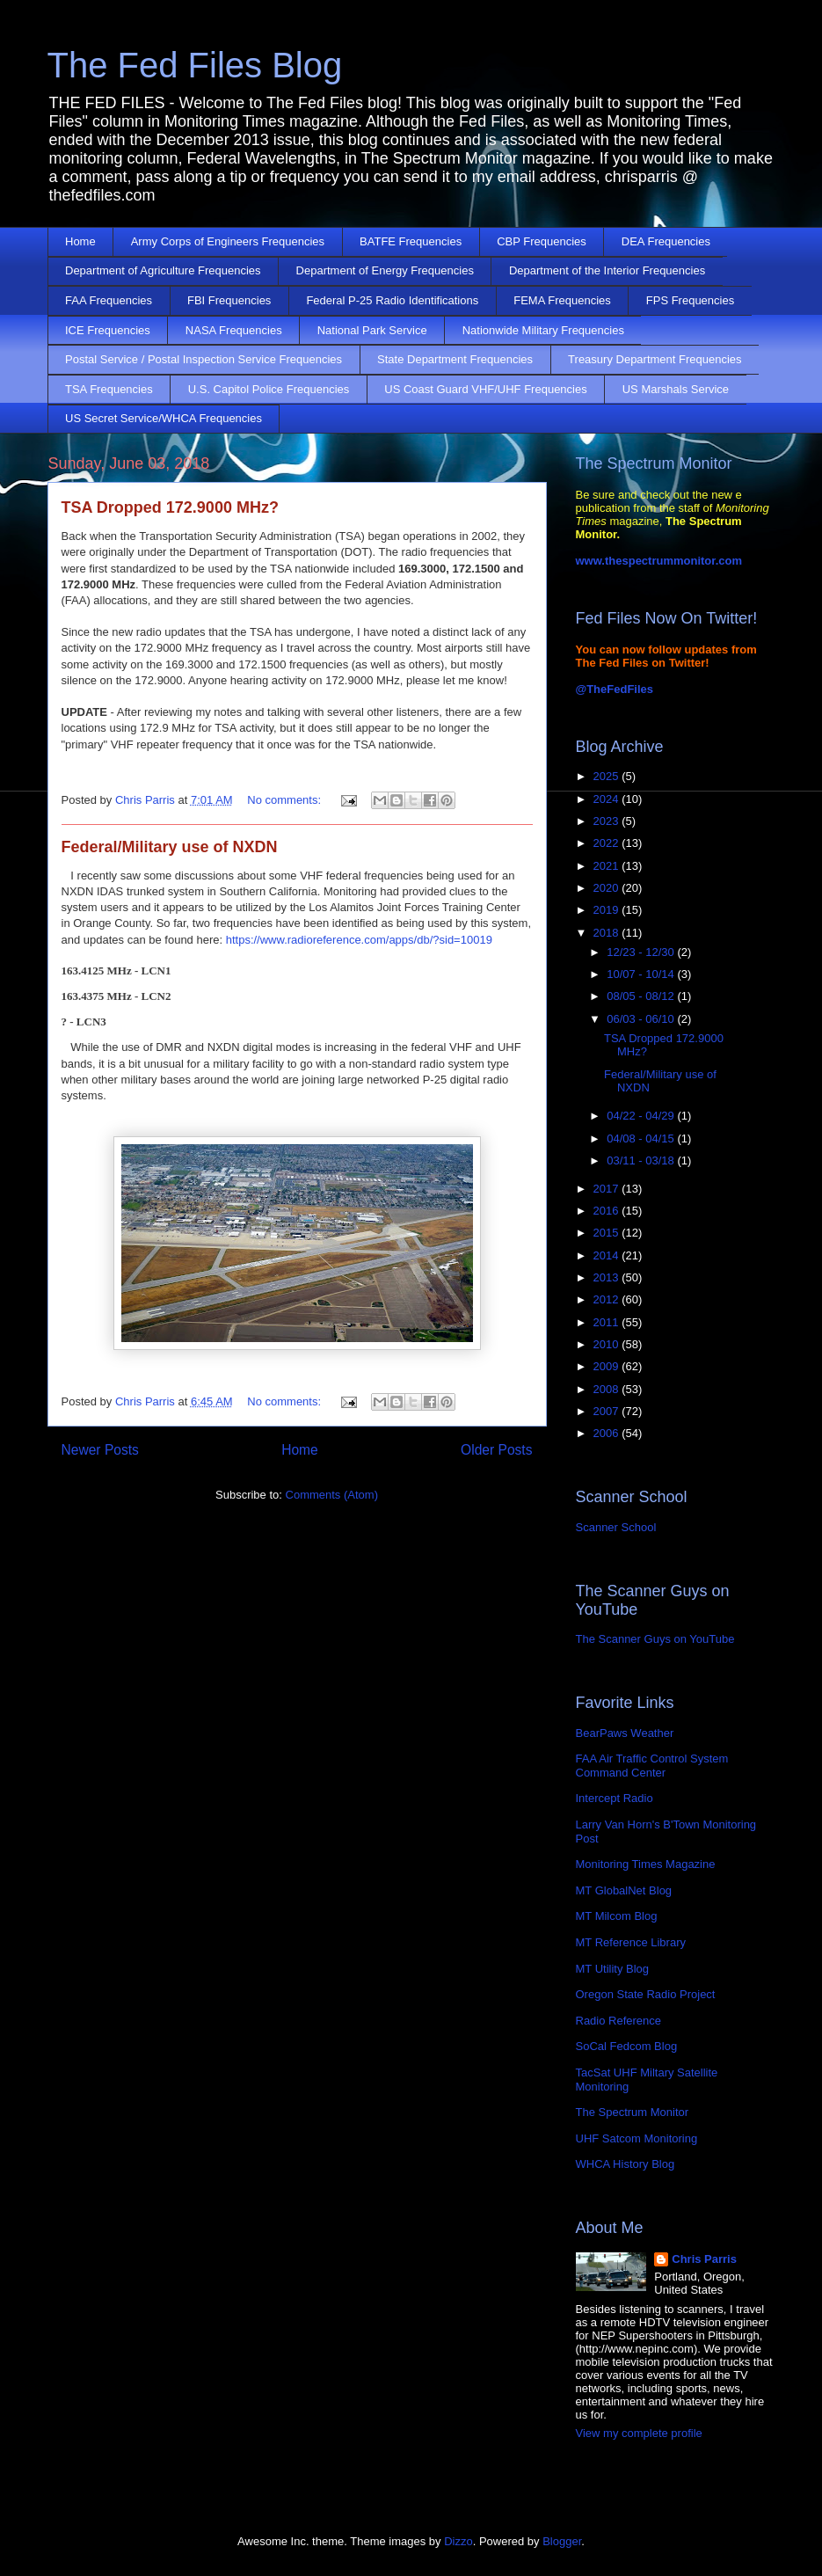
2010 (607, 1344)
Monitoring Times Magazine (646, 1864)
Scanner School (616, 1527)
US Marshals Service (675, 389)
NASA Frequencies (233, 330)
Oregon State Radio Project (646, 1994)
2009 (607, 1366)
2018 (607, 932)
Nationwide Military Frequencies (543, 330)
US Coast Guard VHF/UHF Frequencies (485, 389)
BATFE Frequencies (411, 241)
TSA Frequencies (109, 389)
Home (80, 241)
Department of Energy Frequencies (385, 270)
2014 (607, 1255)
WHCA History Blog (625, 2164)
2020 (607, 887)
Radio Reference (619, 2020)
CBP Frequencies (541, 241)
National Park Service (372, 330)
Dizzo (458, 2541)
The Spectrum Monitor (632, 2112)
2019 (607, 909)
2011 (607, 1322)
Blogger (561, 2541)
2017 (607, 1188)
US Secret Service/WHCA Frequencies (163, 418)
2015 (607, 1232)
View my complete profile (639, 2433)
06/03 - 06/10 (642, 1018)
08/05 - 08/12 (642, 996)
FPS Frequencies (690, 300)
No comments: (285, 799)
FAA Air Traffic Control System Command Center (652, 1765)
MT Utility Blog (613, 1968)
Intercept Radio (614, 1798)
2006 (607, 1433)
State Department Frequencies (455, 359)
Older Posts (496, 1449)
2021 (607, 865)
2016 (607, 1210)
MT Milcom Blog (617, 1916)
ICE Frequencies (107, 330)
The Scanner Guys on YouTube (655, 1639)
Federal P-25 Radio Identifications (392, 300)
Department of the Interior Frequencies (607, 270)
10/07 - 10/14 (642, 974)
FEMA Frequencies (562, 300)
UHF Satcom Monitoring (637, 2138)
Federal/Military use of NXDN (170, 847)
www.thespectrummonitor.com (659, 560)
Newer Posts (100, 1449)
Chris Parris (704, 2259)
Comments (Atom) (332, 1494)
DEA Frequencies (666, 241)
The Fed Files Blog (195, 65)
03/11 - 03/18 (642, 1160)
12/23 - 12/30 (642, 952)
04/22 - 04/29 (642, 1115)
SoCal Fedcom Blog (627, 2046)
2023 (607, 821)
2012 (607, 1299)
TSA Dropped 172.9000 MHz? (170, 507)
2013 (607, 1277)
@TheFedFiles (615, 689)
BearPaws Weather (625, 1733)
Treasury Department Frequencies (655, 359)
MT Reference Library (631, 1942)
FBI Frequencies (229, 300)
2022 (607, 843)
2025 (607, 776)
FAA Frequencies (108, 300)
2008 (607, 1389)
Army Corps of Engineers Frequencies (227, 241)
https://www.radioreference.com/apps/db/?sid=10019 (357, 939)
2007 (607, 1411)
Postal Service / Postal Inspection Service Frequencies (203, 359)
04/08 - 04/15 (642, 1138)
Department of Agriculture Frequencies (163, 270)
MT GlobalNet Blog (624, 1890)
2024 (607, 799)
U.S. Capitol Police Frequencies (269, 389)
